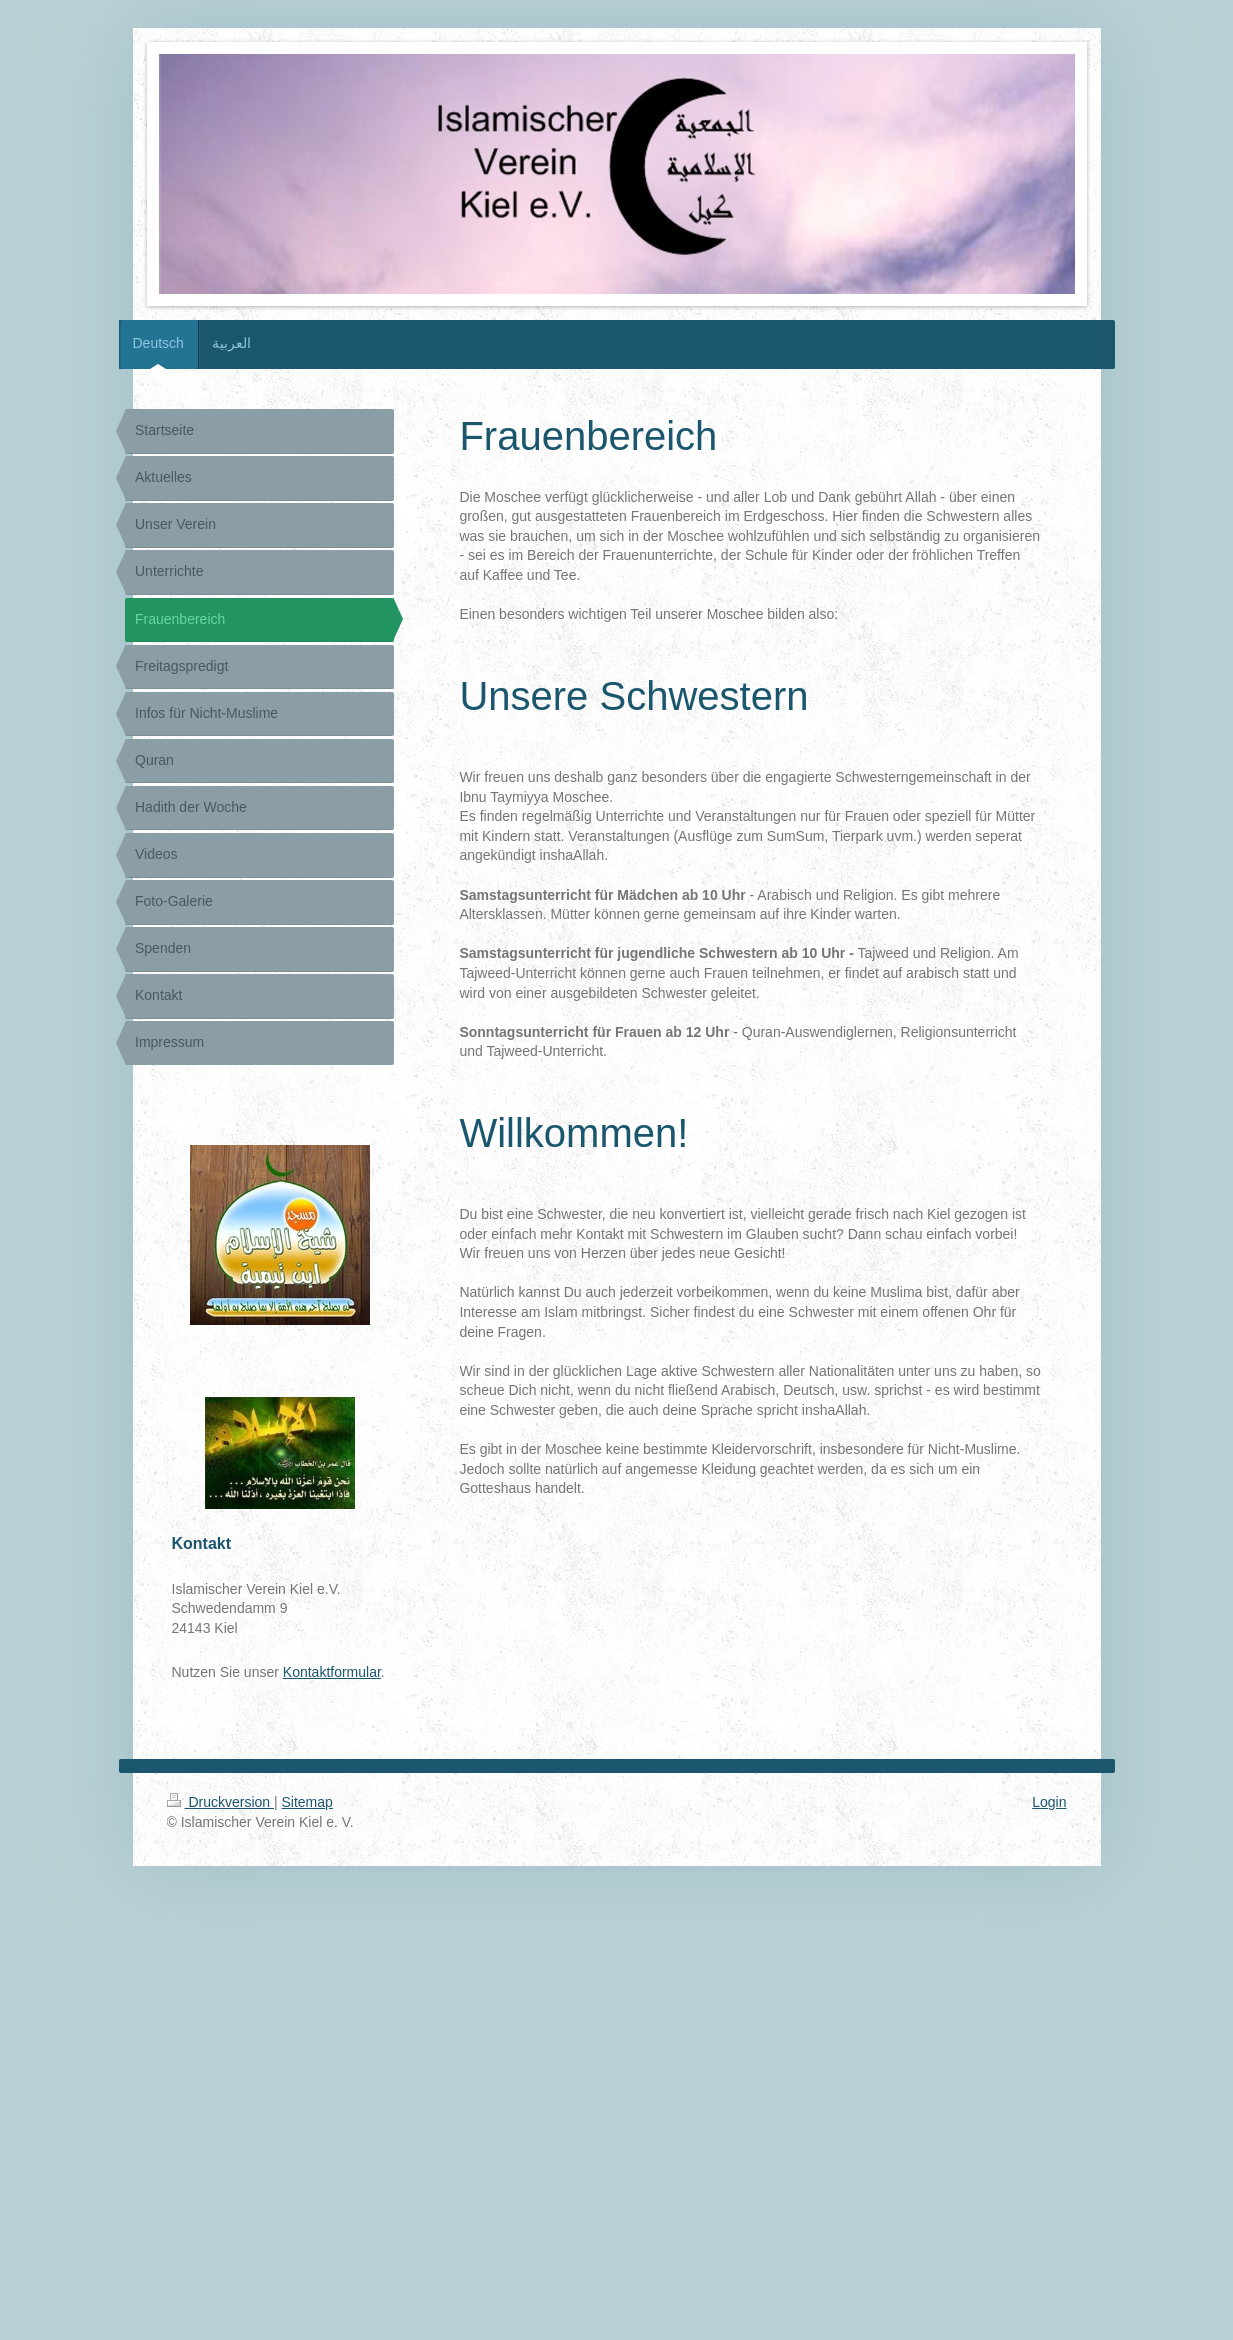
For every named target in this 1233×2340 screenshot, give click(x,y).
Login (1049, 1802)
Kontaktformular (332, 1672)
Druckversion (220, 1802)
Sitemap (307, 1802)
